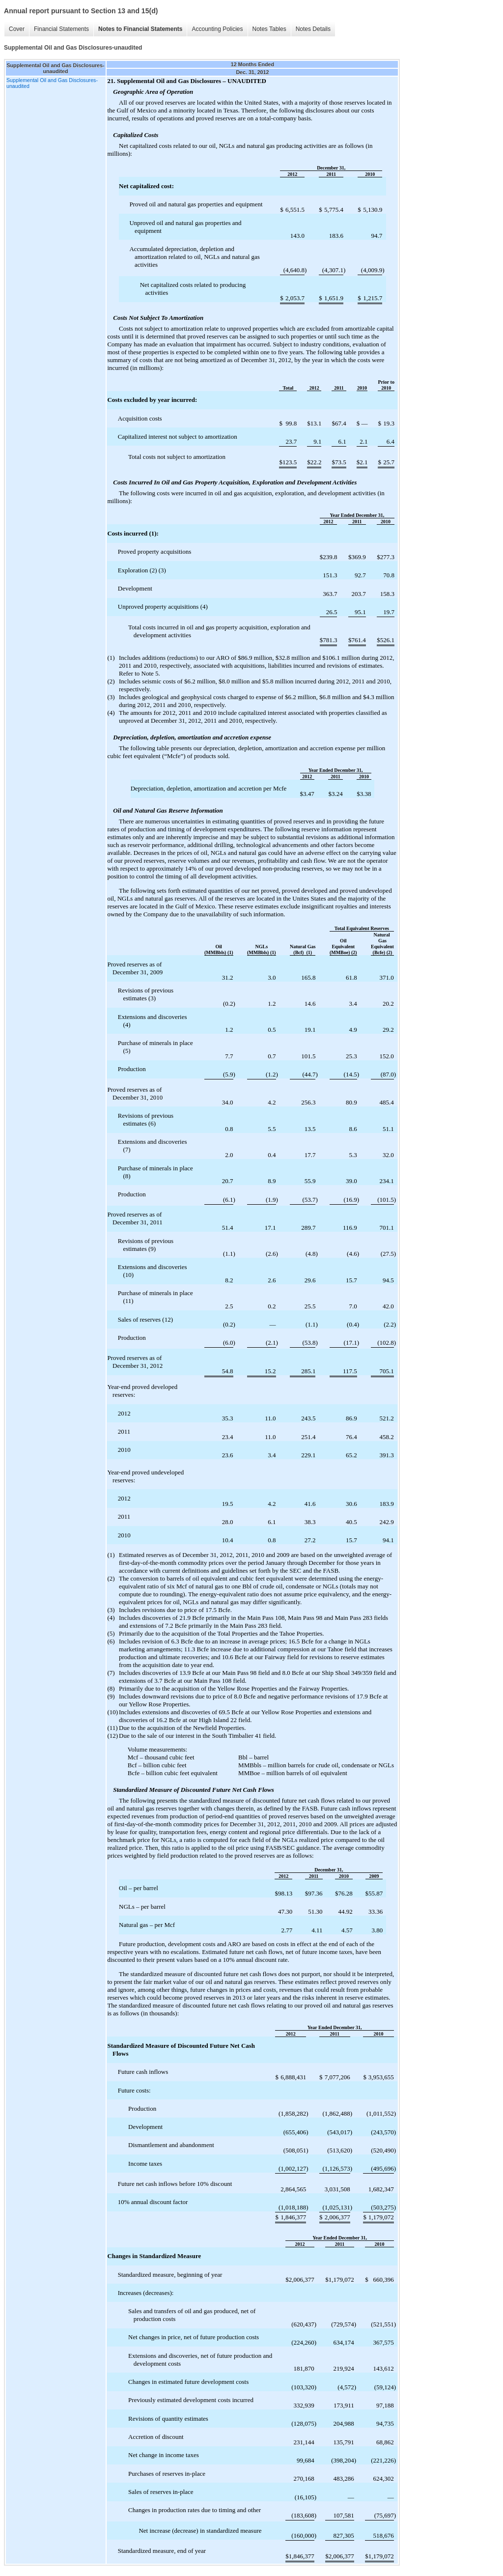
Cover (17, 29)
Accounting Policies (217, 29)
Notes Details (313, 29)
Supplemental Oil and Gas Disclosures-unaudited (52, 83)
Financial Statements (61, 29)
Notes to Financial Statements (140, 29)
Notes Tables (269, 29)
